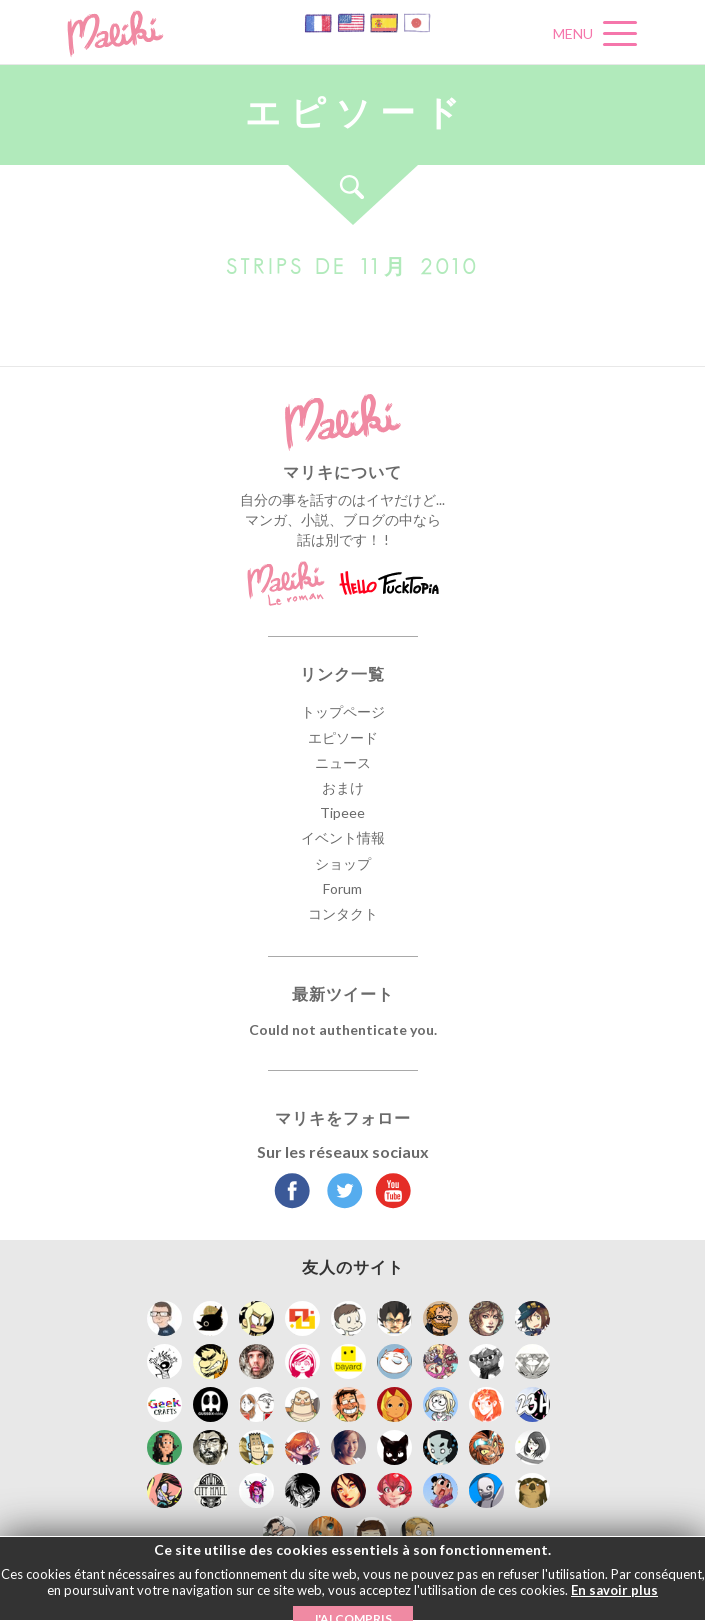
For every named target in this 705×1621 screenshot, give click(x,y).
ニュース (343, 762)
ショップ (343, 863)
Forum (342, 888)
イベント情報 (343, 837)
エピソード (343, 737)
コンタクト (343, 913)
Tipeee (342, 812)
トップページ (343, 711)
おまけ (343, 787)
